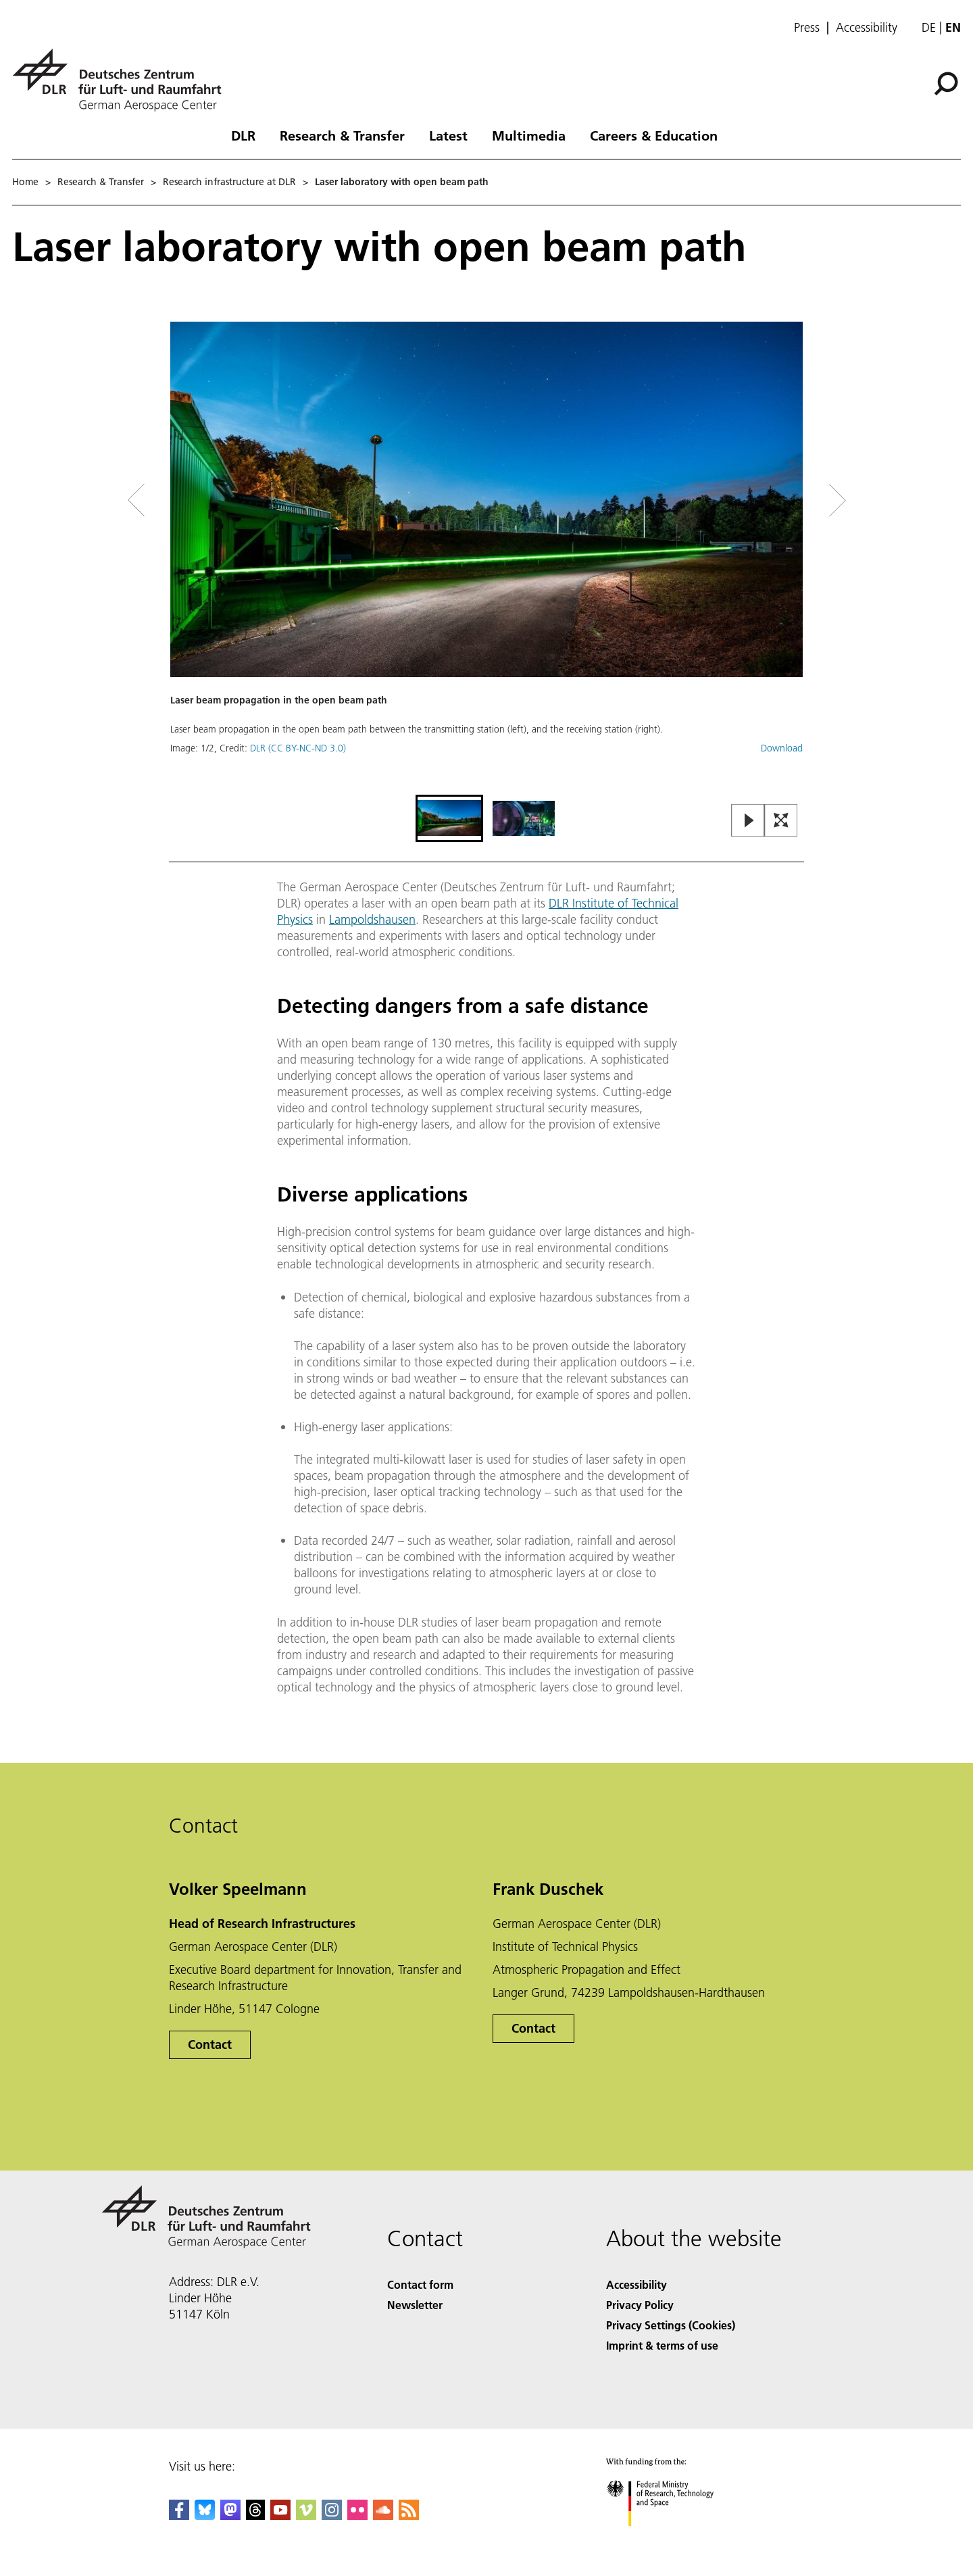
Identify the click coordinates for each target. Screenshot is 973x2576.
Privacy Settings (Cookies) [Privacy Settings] (670, 2325)
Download (782, 748)
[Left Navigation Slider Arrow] (190, 500)
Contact (210, 2044)
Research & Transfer (342, 135)
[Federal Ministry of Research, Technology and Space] (672, 2538)
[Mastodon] (230, 2515)
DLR (243, 135)
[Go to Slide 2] (523, 818)
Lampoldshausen (372, 919)
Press (807, 27)
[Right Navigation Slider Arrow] (789, 500)
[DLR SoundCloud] (383, 2515)
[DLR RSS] (409, 2515)
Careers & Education (654, 135)
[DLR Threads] (255, 2515)
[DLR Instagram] (332, 2515)
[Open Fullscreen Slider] (781, 821)
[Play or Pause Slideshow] (748, 821)
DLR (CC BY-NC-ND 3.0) (298, 748)
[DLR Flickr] (357, 2515)
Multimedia (529, 135)
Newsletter (415, 2305)
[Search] (946, 84)
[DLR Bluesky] (205, 2515)
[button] (486, 556)
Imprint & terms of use (662, 2345)
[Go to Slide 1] (449, 818)
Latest (448, 135)
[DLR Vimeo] (306, 2515)
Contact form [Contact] (420, 2284)
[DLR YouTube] (280, 2515)
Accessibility (866, 27)
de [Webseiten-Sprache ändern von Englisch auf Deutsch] (929, 27)
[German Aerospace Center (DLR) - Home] (122, 80)
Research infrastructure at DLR (229, 182)
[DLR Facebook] (179, 2515)
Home (25, 182)
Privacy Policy (640, 2305)
